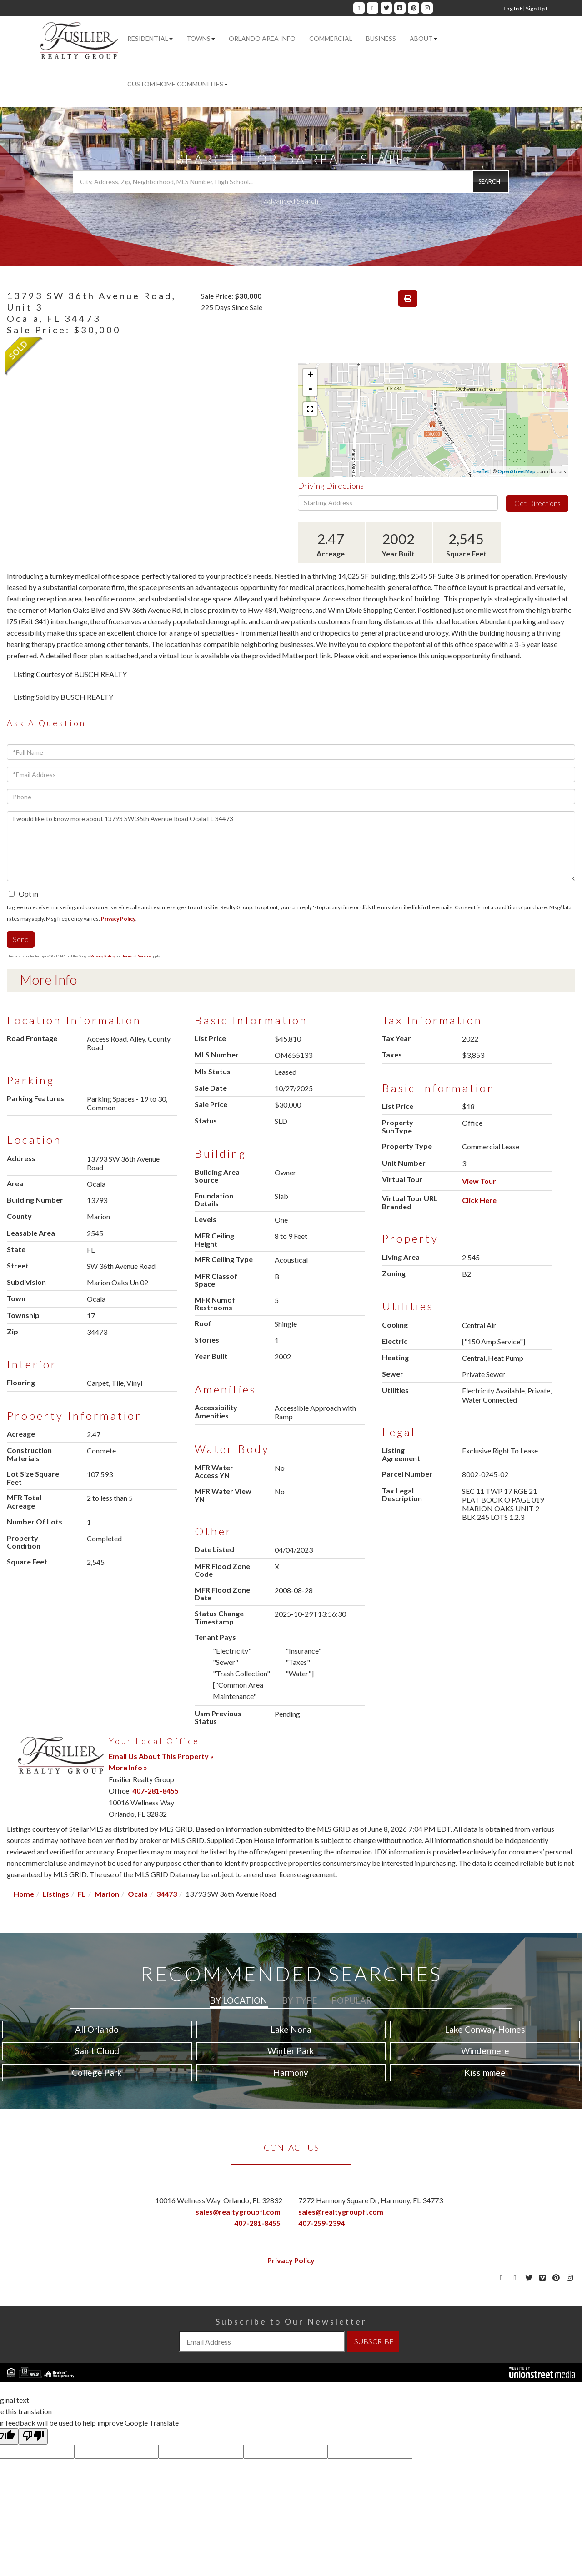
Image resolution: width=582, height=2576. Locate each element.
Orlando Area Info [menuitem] (262, 38)
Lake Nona (291, 2029)
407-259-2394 (321, 2223)
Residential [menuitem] (150, 38)
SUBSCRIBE (374, 2341)
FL (82, 1893)
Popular (351, 2000)
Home (24, 1893)
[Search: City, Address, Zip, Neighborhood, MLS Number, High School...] (291, 181)
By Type (299, 2000)
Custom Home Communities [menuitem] (177, 84)
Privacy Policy (118, 918)
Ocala (138, 1893)
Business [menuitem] (381, 38)
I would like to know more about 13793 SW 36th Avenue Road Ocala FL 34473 (291, 846)
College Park (97, 2072)
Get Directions (537, 503)
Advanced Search (291, 200)
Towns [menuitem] (200, 38)
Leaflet (481, 471)
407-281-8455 (155, 1790)
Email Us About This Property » (161, 1756)
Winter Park (290, 2050)
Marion (107, 1893)
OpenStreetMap (516, 471)
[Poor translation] (33, 2436)
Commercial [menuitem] (330, 38)
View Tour (479, 1181)
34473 (166, 1893)
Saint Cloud (97, 2050)
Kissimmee (485, 2072)
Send (21, 939)
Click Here (479, 1200)
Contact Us (291, 2147)
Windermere (485, 2050)
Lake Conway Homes (485, 2029)
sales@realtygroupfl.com (238, 2211)
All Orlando (97, 2029)
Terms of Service (136, 956)
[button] (490, 181)
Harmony (290, 2072)
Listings (56, 1893)
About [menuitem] (423, 38)
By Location (238, 2000)
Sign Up (537, 8)
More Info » (128, 1767)
